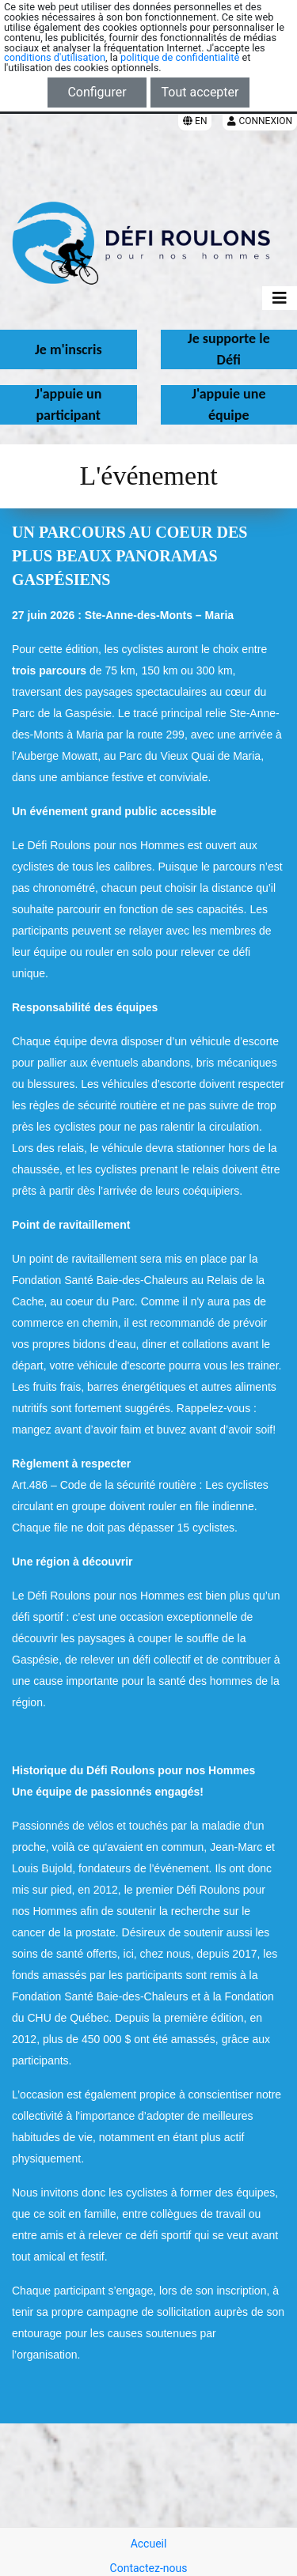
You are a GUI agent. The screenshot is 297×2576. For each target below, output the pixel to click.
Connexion (259, 121)
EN (195, 121)
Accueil (149, 2543)
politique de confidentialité (179, 57)
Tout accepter (200, 92)
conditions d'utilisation (54, 57)
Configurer (96, 92)
